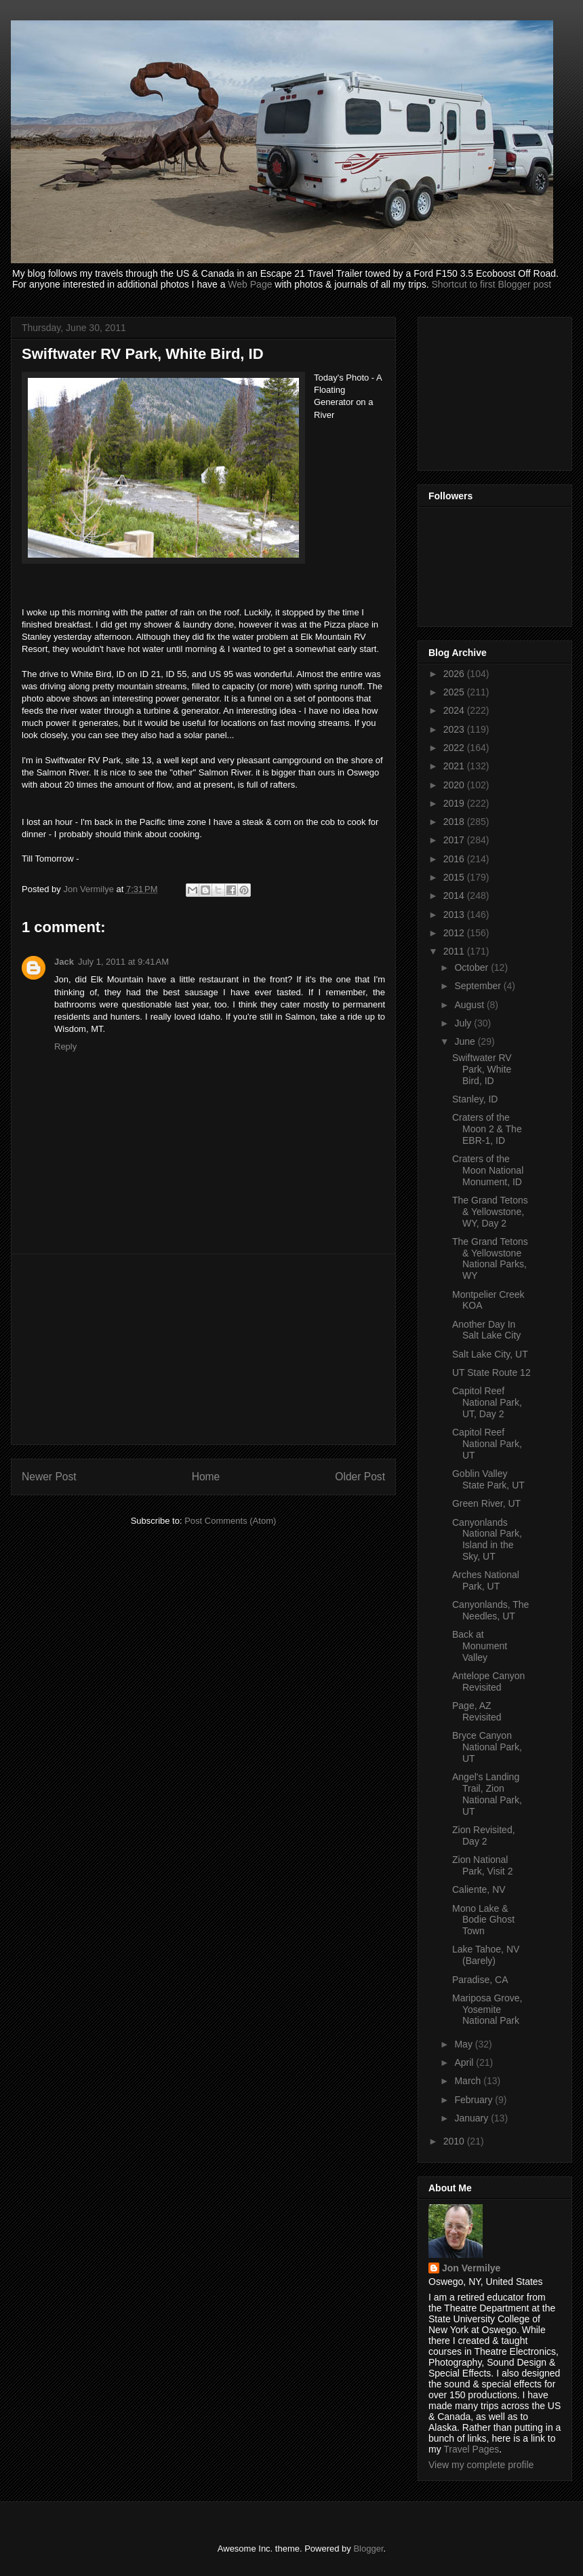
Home (206, 1476)
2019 (455, 803)
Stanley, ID (475, 1099)
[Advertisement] (203, 1349)
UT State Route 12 (491, 1372)
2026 (455, 673)
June (465, 1041)
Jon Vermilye (471, 2268)
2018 (455, 821)
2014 (455, 895)
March (468, 2080)
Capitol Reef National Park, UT (487, 1444)
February (474, 2099)
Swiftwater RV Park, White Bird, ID (482, 1069)
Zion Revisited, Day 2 (483, 1835)
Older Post (360, 1476)
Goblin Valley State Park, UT (488, 1479)
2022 (455, 747)
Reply (65, 1046)
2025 (455, 692)
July (464, 1023)
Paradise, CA (480, 1979)
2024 (455, 710)
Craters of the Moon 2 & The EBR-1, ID (487, 1129)
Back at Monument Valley (479, 1646)
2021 (455, 766)
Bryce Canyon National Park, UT (487, 1747)
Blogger (368, 2548)
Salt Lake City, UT (490, 1354)
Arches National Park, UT (485, 1580)
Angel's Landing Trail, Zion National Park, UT (487, 1793)
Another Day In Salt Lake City (486, 1330)
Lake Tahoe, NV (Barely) (485, 1955)
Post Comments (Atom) (230, 1521)
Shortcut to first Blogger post (491, 284)
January (472, 2118)
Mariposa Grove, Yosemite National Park (487, 2009)
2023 (455, 729)
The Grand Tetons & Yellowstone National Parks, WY (490, 1258)
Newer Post (49, 1476)
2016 (455, 858)
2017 (455, 839)
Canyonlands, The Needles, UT (490, 1610)
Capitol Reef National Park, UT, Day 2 (487, 1402)
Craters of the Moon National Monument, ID (487, 1170)
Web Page (250, 284)
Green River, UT (486, 1503)
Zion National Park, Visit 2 (482, 1865)
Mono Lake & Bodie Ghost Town (483, 1920)
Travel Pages (471, 2449)
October (472, 967)
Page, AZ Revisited (477, 1711)
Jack (64, 962)
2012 (455, 932)
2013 (455, 914)
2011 (455, 951)
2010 (455, 2141)
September (478, 985)
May (464, 2044)
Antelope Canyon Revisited (488, 1681)
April (465, 2062)
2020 (455, 785)
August (470, 1004)
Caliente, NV (479, 1889)
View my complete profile (481, 2464)
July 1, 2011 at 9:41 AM (123, 962)
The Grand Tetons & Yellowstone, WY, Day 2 (490, 1212)
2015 (455, 877)
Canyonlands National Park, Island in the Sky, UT (487, 1539)
